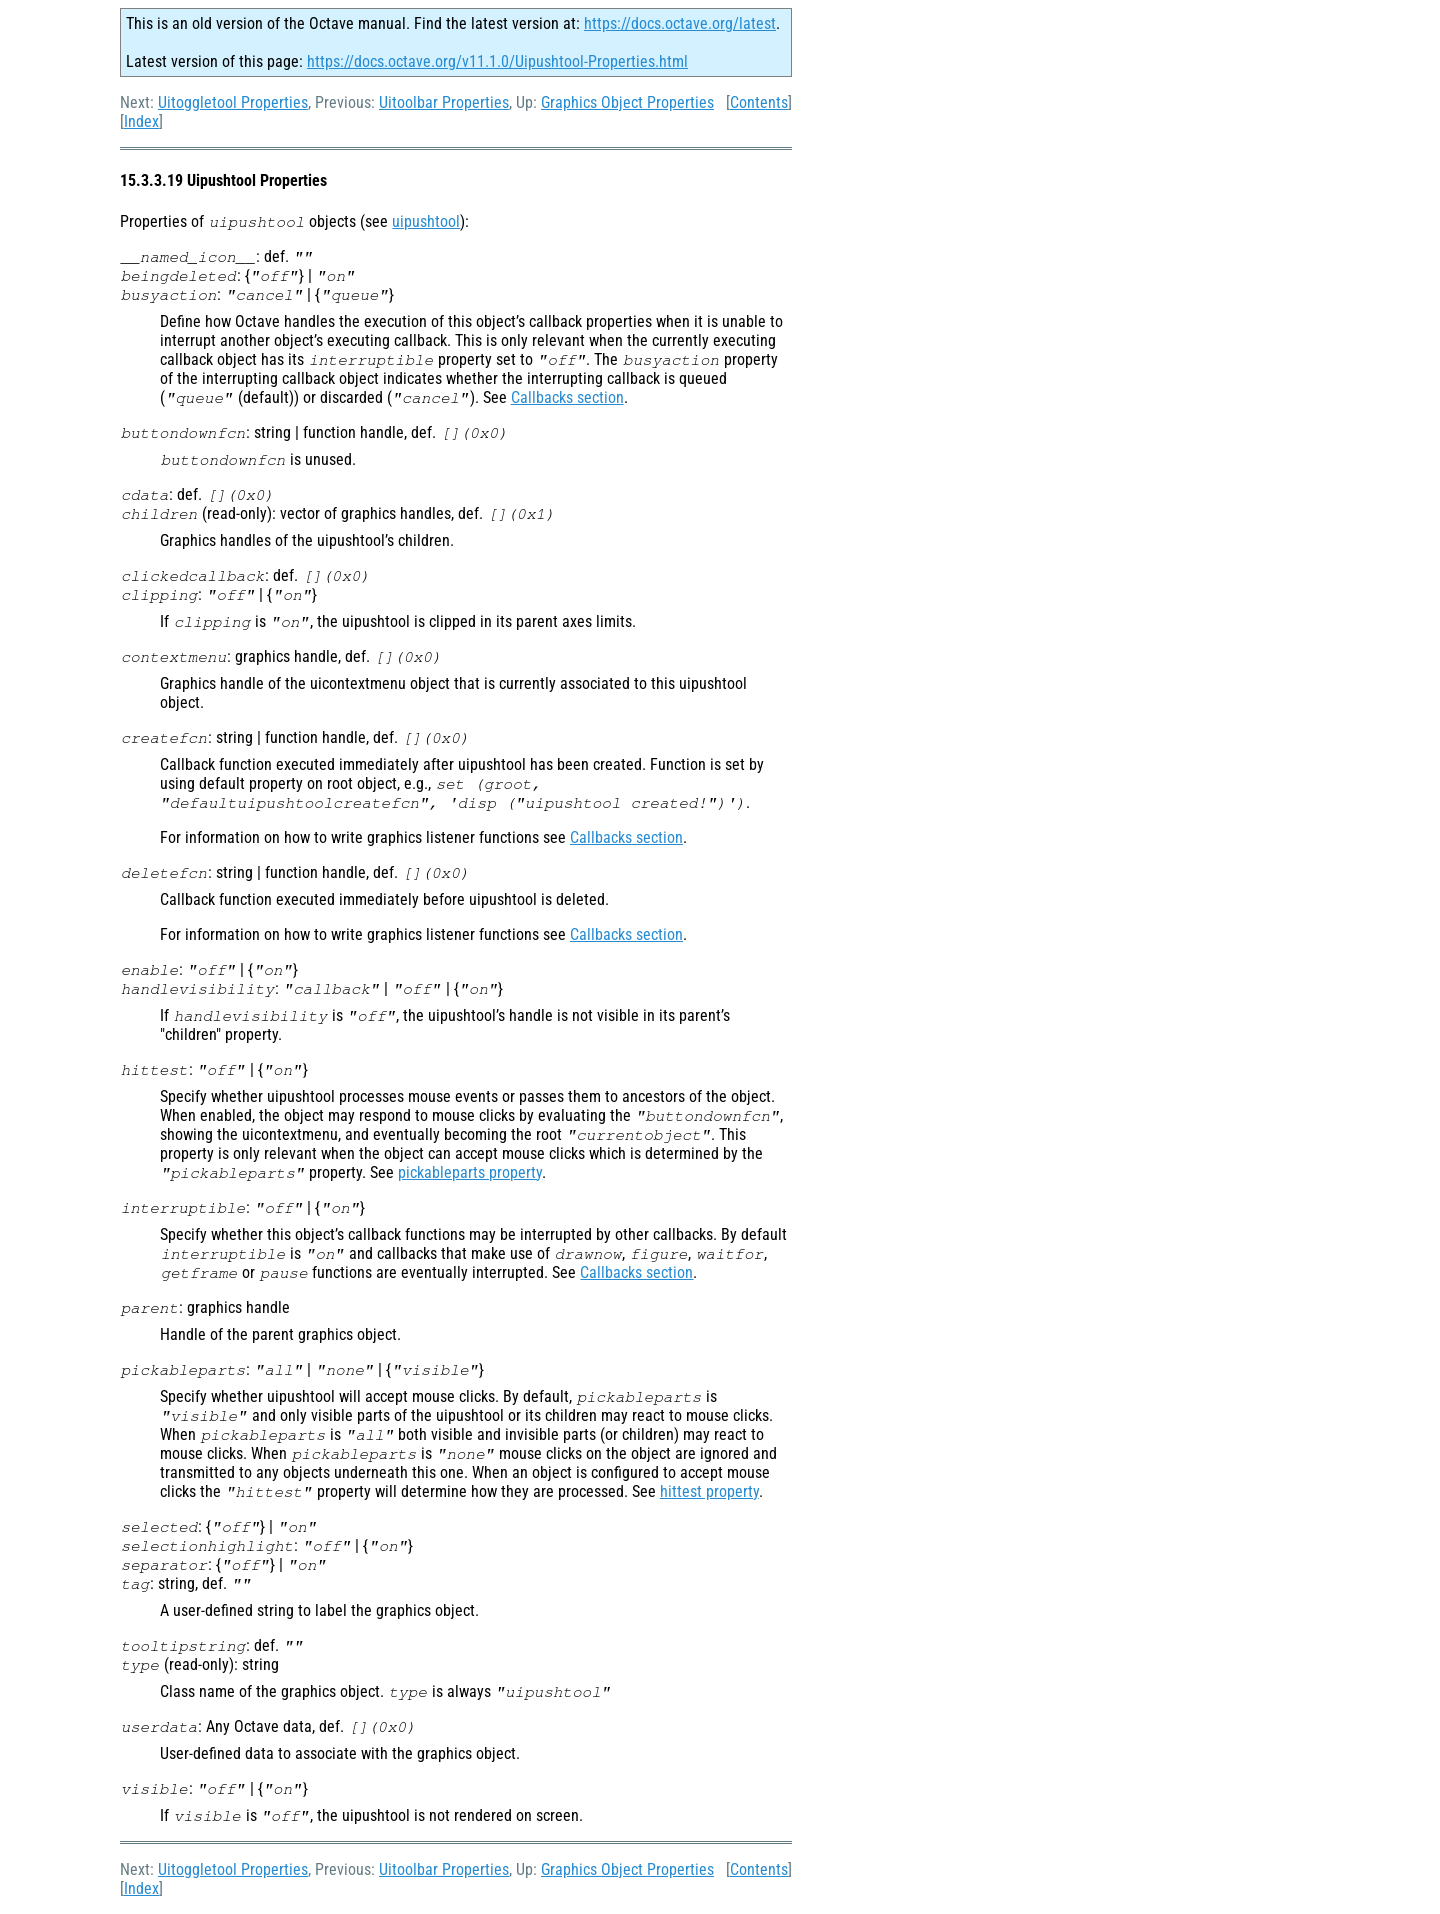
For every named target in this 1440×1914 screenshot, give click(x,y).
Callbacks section (567, 397)
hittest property (709, 1491)
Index (141, 121)
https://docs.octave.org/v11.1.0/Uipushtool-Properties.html (497, 61)
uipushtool (426, 221)
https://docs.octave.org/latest (680, 23)
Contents (759, 102)
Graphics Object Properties (627, 102)
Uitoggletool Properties (233, 102)
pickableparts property (470, 1172)
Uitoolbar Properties (444, 102)
